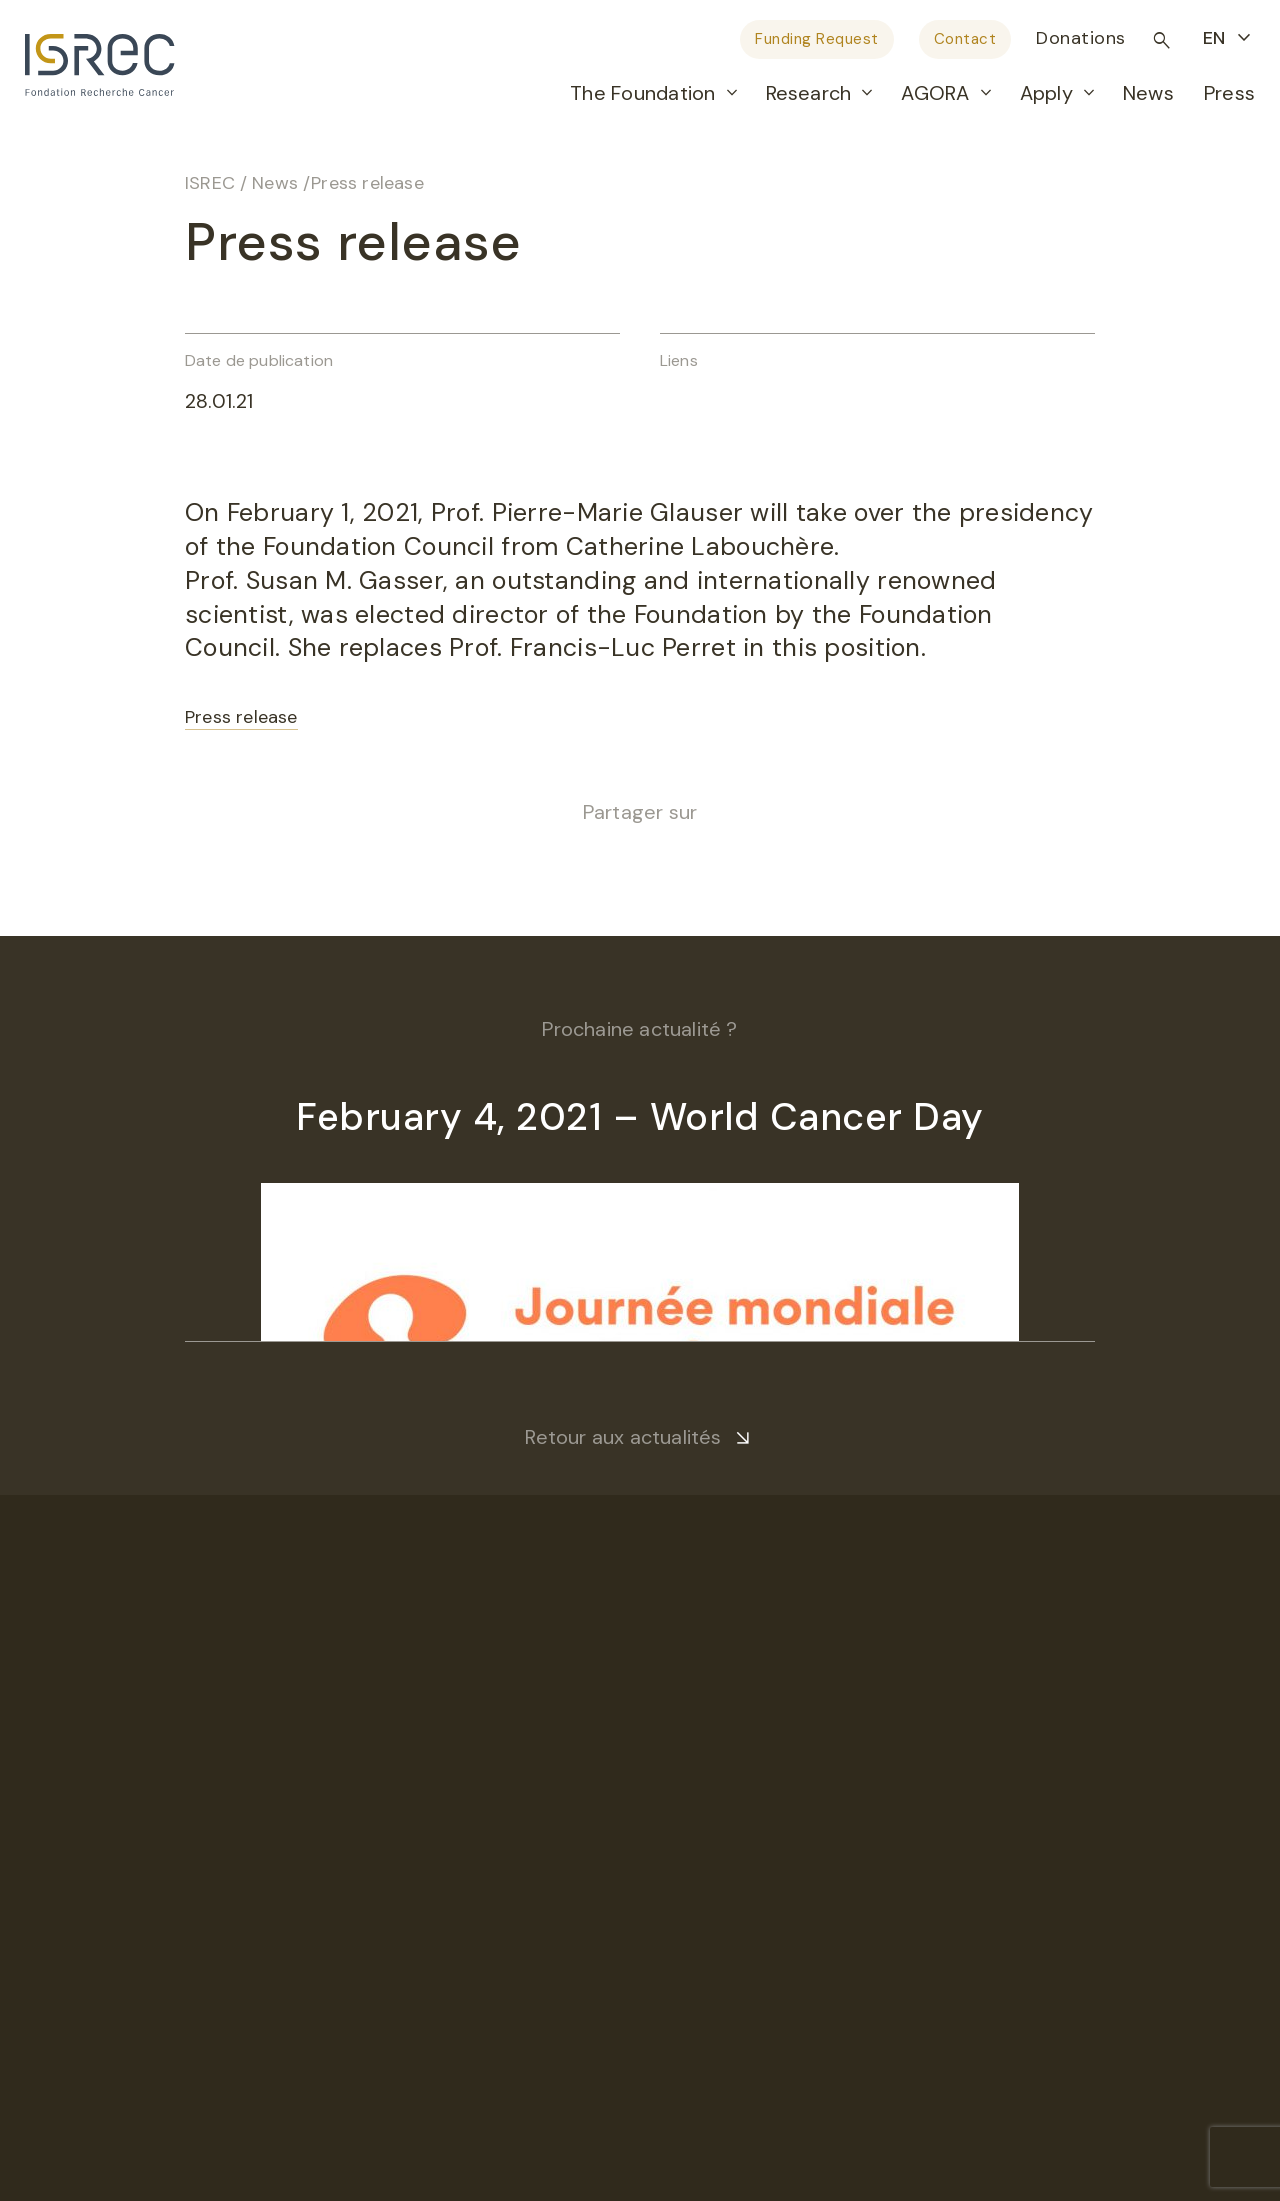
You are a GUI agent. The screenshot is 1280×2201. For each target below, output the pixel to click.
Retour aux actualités (623, 1437)
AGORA (935, 93)
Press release (241, 717)
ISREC (210, 183)
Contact (965, 39)
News (1148, 93)
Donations (1081, 38)
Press (1229, 93)
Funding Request (817, 39)
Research (809, 93)
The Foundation (642, 93)
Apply (1046, 93)
